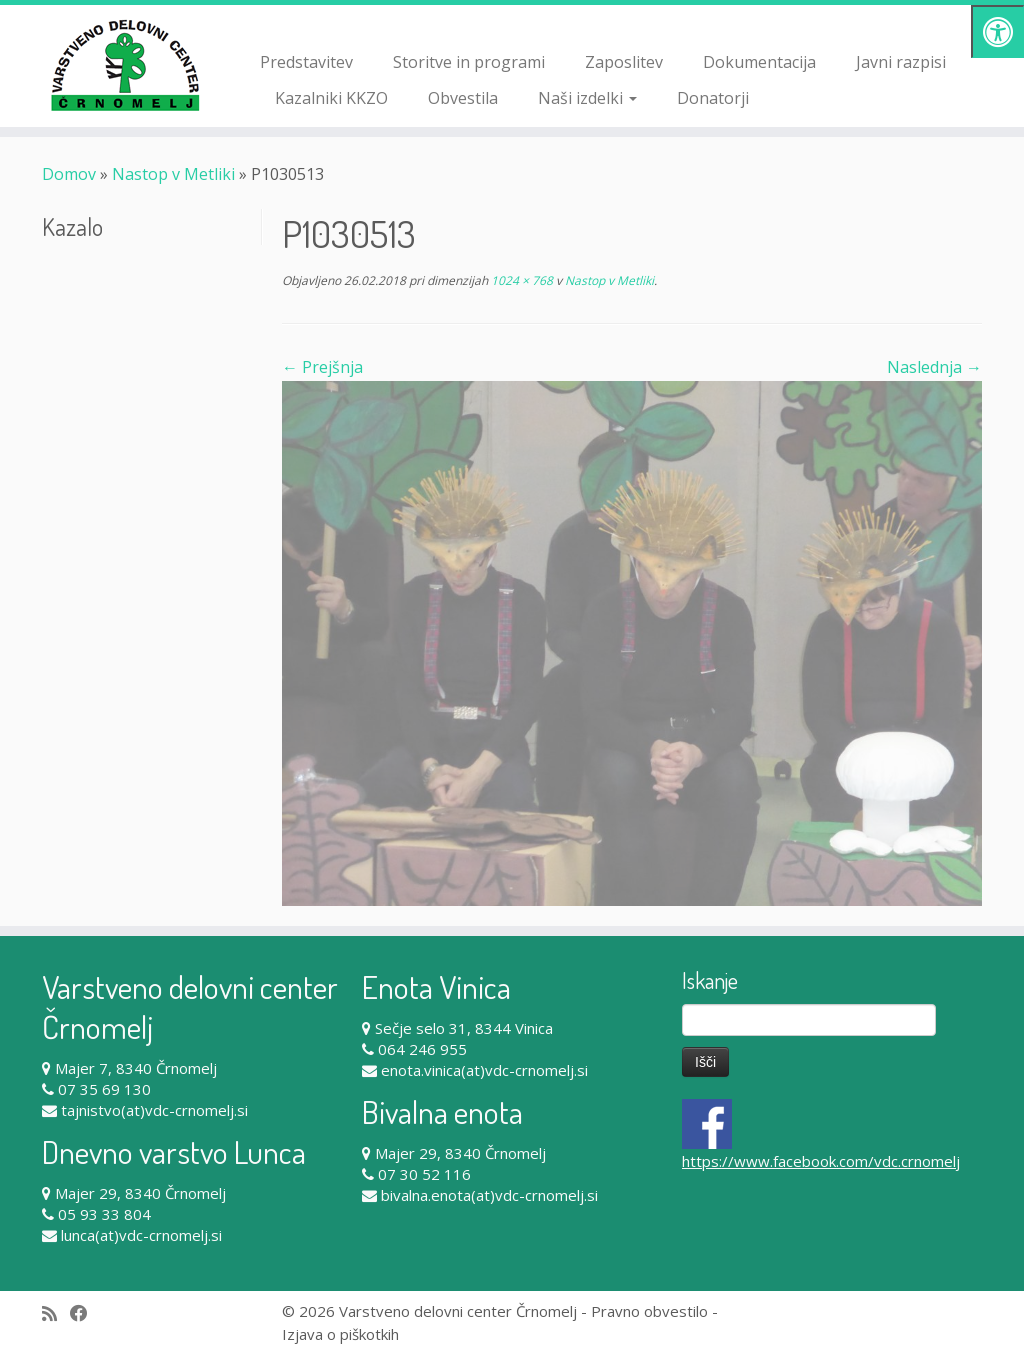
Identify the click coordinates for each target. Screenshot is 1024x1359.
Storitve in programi (469, 62)
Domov (69, 174)
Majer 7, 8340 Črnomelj (136, 1068)
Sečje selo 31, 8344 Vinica (464, 1028)
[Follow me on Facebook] (85, 1313)
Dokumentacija (759, 62)
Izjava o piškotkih (340, 1334)
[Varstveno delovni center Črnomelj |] (120, 65)
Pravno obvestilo (649, 1311)
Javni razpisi (901, 62)
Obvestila (463, 98)
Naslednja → (934, 367)
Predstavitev (306, 62)
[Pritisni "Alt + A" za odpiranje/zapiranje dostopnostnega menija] (997, 31)
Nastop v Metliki (173, 174)
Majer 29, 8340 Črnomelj (140, 1193)
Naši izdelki (587, 98)
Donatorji (713, 98)
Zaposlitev (624, 62)
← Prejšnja (322, 367)
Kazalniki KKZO (331, 98)
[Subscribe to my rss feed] (56, 1313)
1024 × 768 (520, 280)
